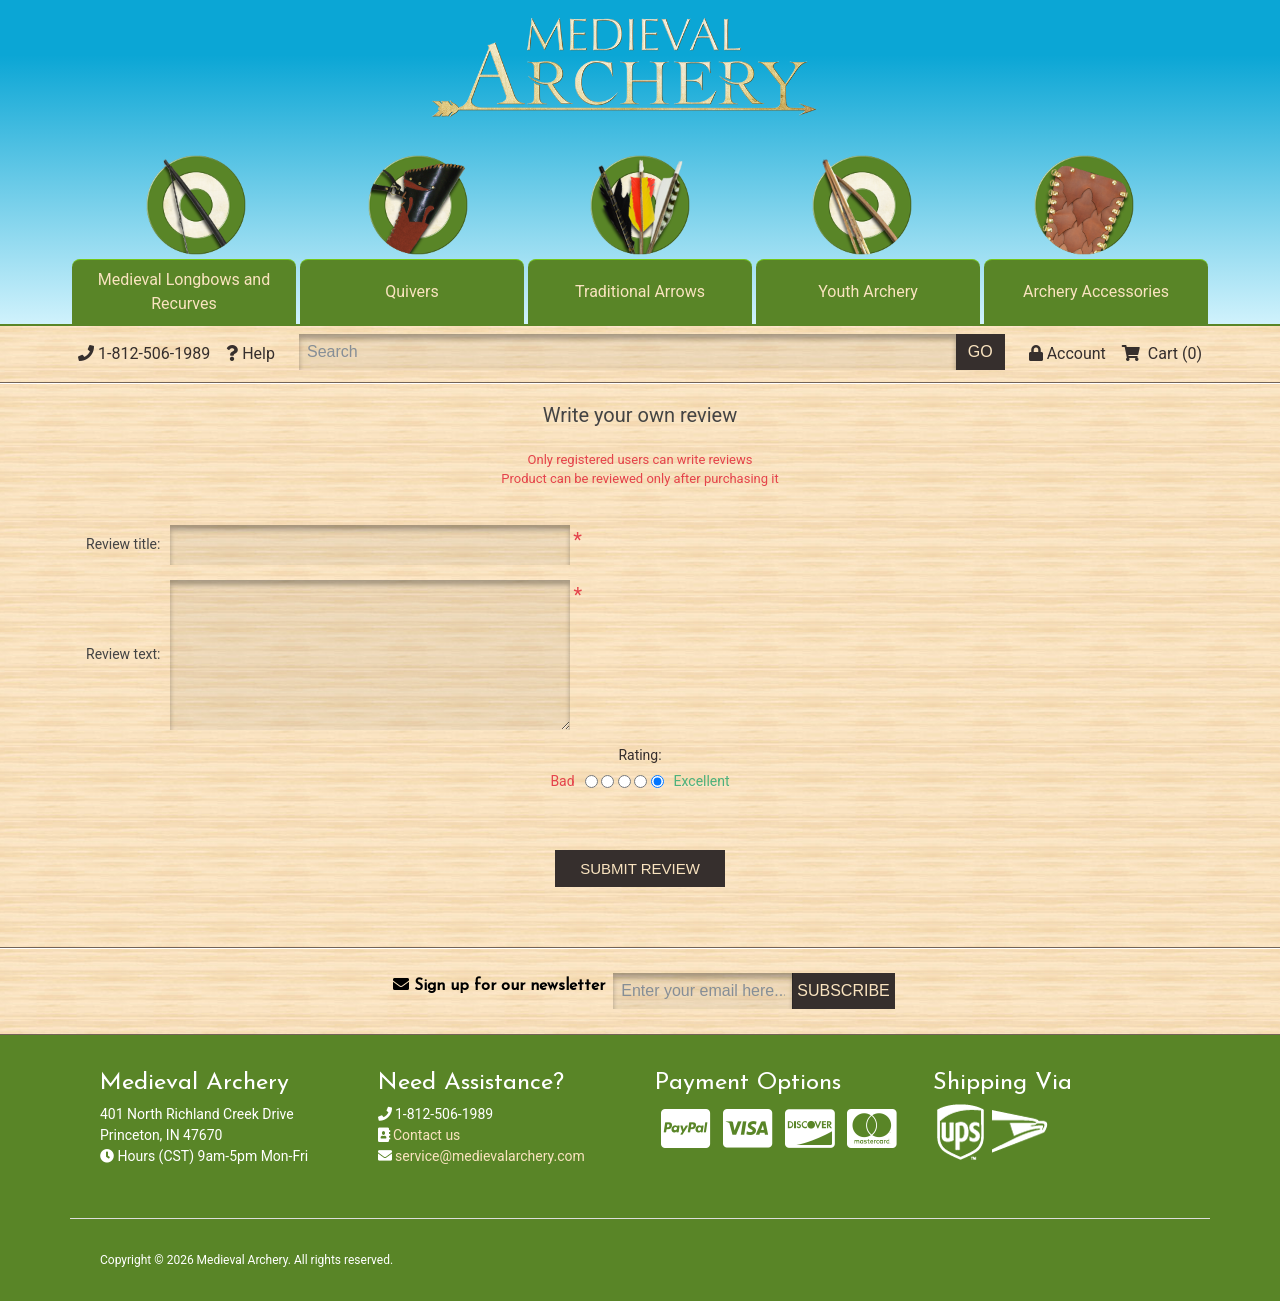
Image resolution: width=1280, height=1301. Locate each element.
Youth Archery (868, 291)
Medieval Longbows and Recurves (184, 291)
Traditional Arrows (640, 291)
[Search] (627, 352)
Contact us (426, 1135)
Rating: (639, 755)
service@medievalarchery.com (490, 1156)
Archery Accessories (1096, 291)
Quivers (412, 291)
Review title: (123, 544)
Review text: (123, 654)
